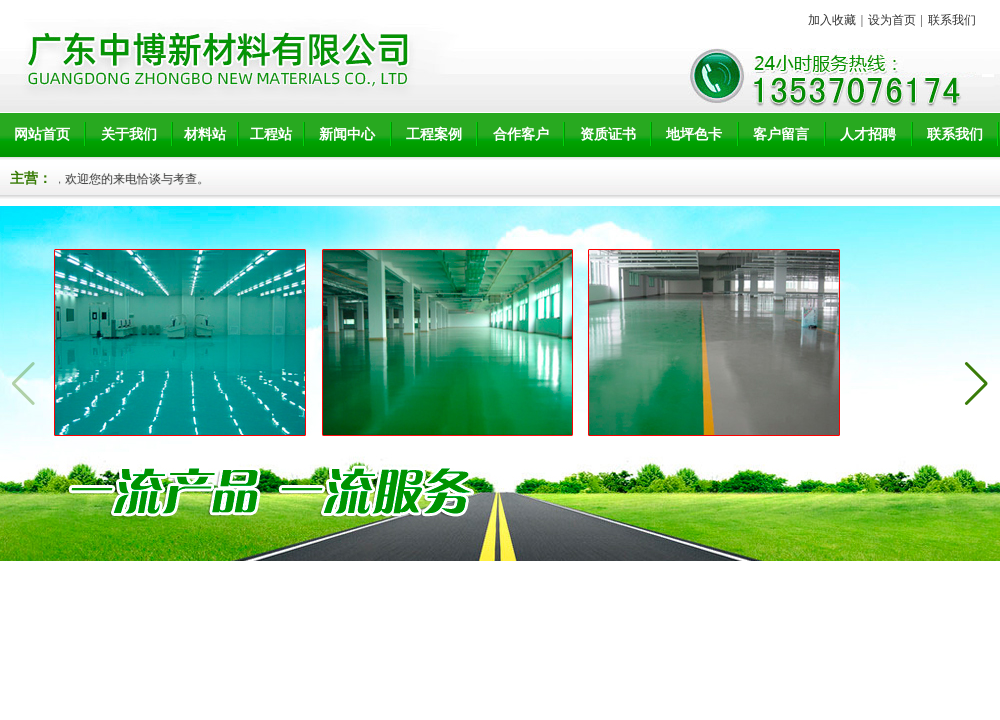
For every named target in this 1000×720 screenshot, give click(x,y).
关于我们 (129, 134)
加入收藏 (832, 20)
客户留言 (781, 134)
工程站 (271, 134)
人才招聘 (868, 134)
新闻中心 (347, 134)
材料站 (205, 134)
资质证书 (608, 134)
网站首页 (42, 134)
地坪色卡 (694, 134)
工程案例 (434, 134)
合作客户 (521, 134)
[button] (976, 384)
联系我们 (952, 20)
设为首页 (892, 20)
